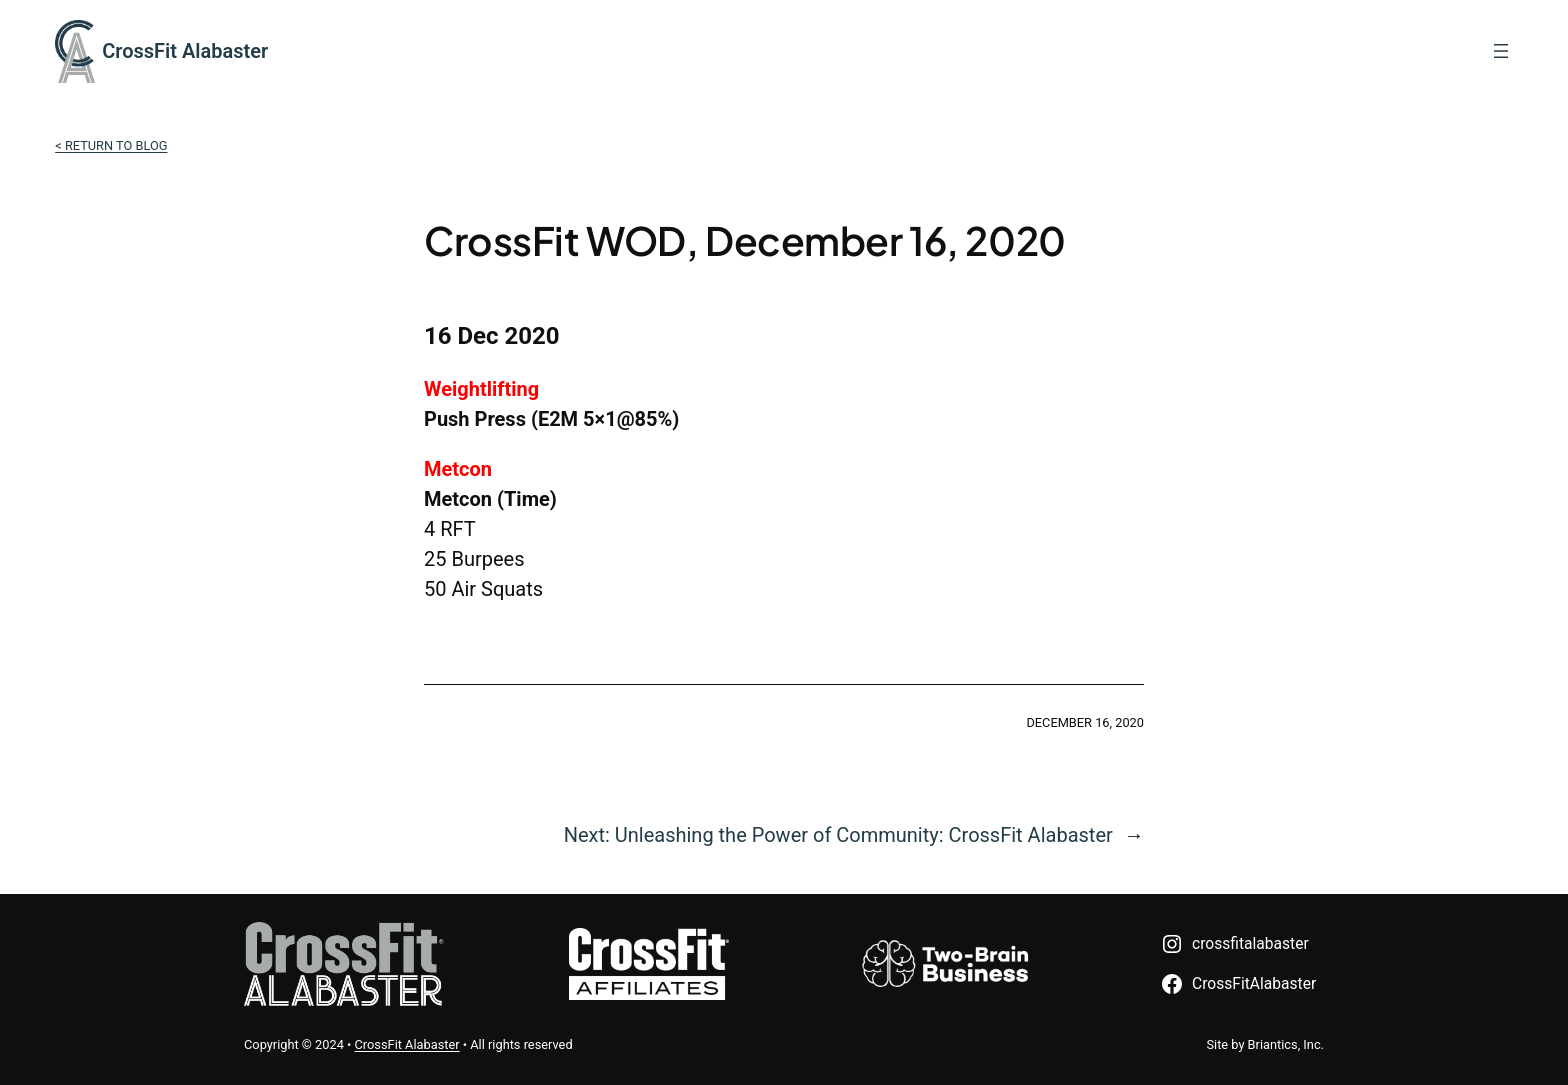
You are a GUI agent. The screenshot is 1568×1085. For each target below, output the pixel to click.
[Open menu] (1501, 51)
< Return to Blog (111, 145)
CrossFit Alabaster (185, 51)
